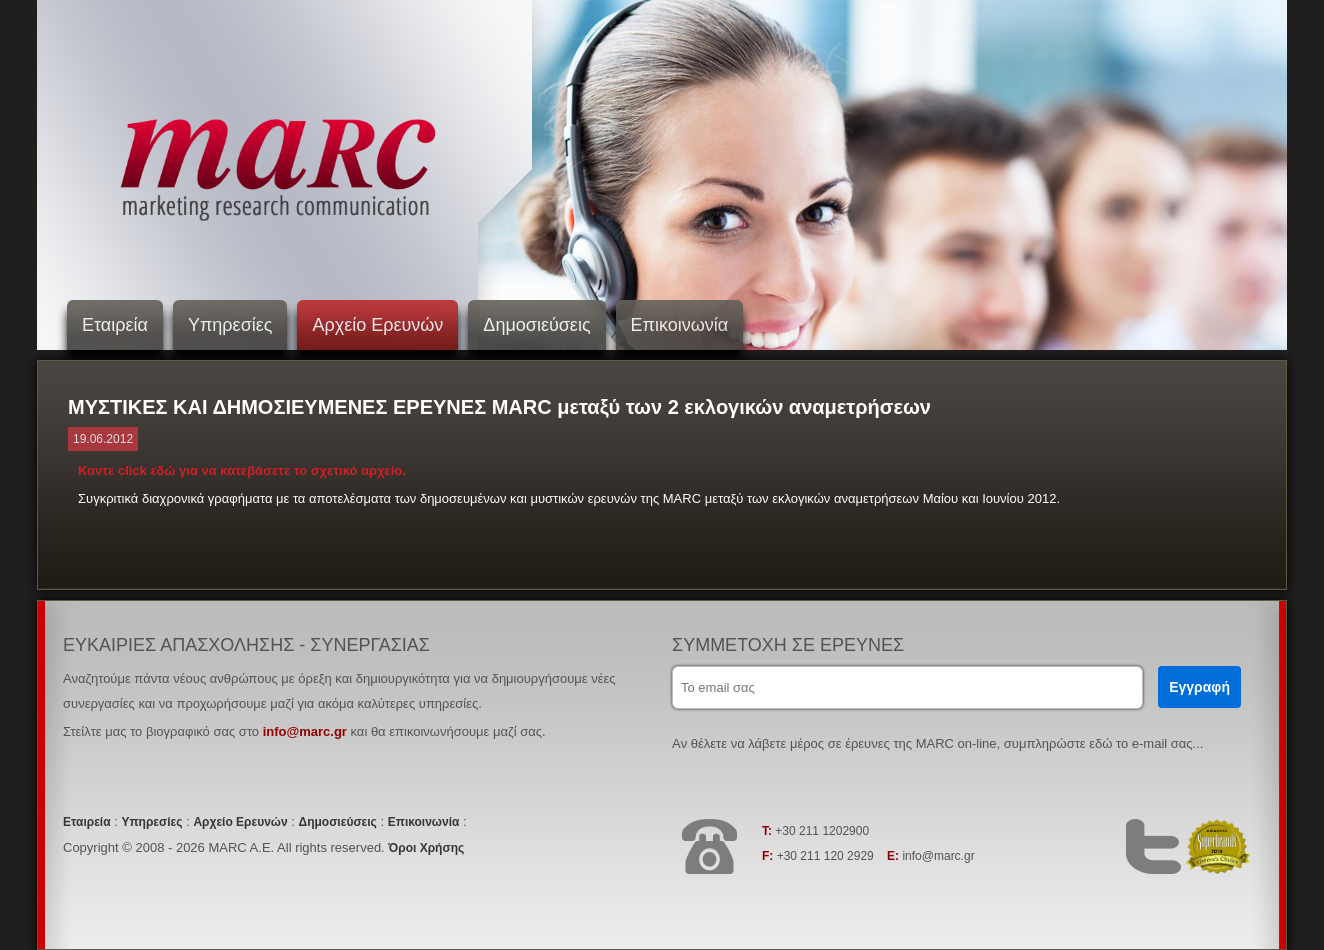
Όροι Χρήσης (426, 848)
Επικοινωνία (680, 325)
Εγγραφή (1199, 687)
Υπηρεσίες (230, 325)
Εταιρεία (115, 325)
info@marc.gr (305, 731)
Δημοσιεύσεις (536, 325)
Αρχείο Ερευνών (377, 325)
